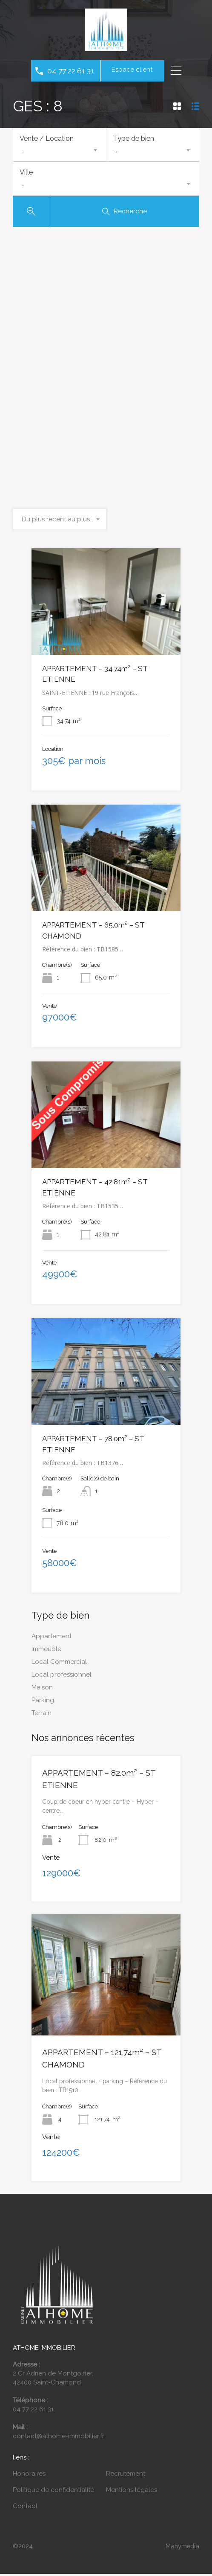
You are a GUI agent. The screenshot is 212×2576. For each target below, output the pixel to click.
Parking (43, 1702)
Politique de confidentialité (53, 2492)
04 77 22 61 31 (70, 70)
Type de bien (133, 138)
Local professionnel (62, 1677)
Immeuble (46, 1651)
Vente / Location (47, 138)
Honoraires (29, 2476)
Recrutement (125, 2476)
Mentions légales (131, 2492)
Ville (26, 173)
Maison (42, 1689)
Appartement (52, 1638)
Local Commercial (59, 1664)
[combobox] (59, 150)
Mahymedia (181, 2548)
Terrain (42, 1715)
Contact (25, 2508)
